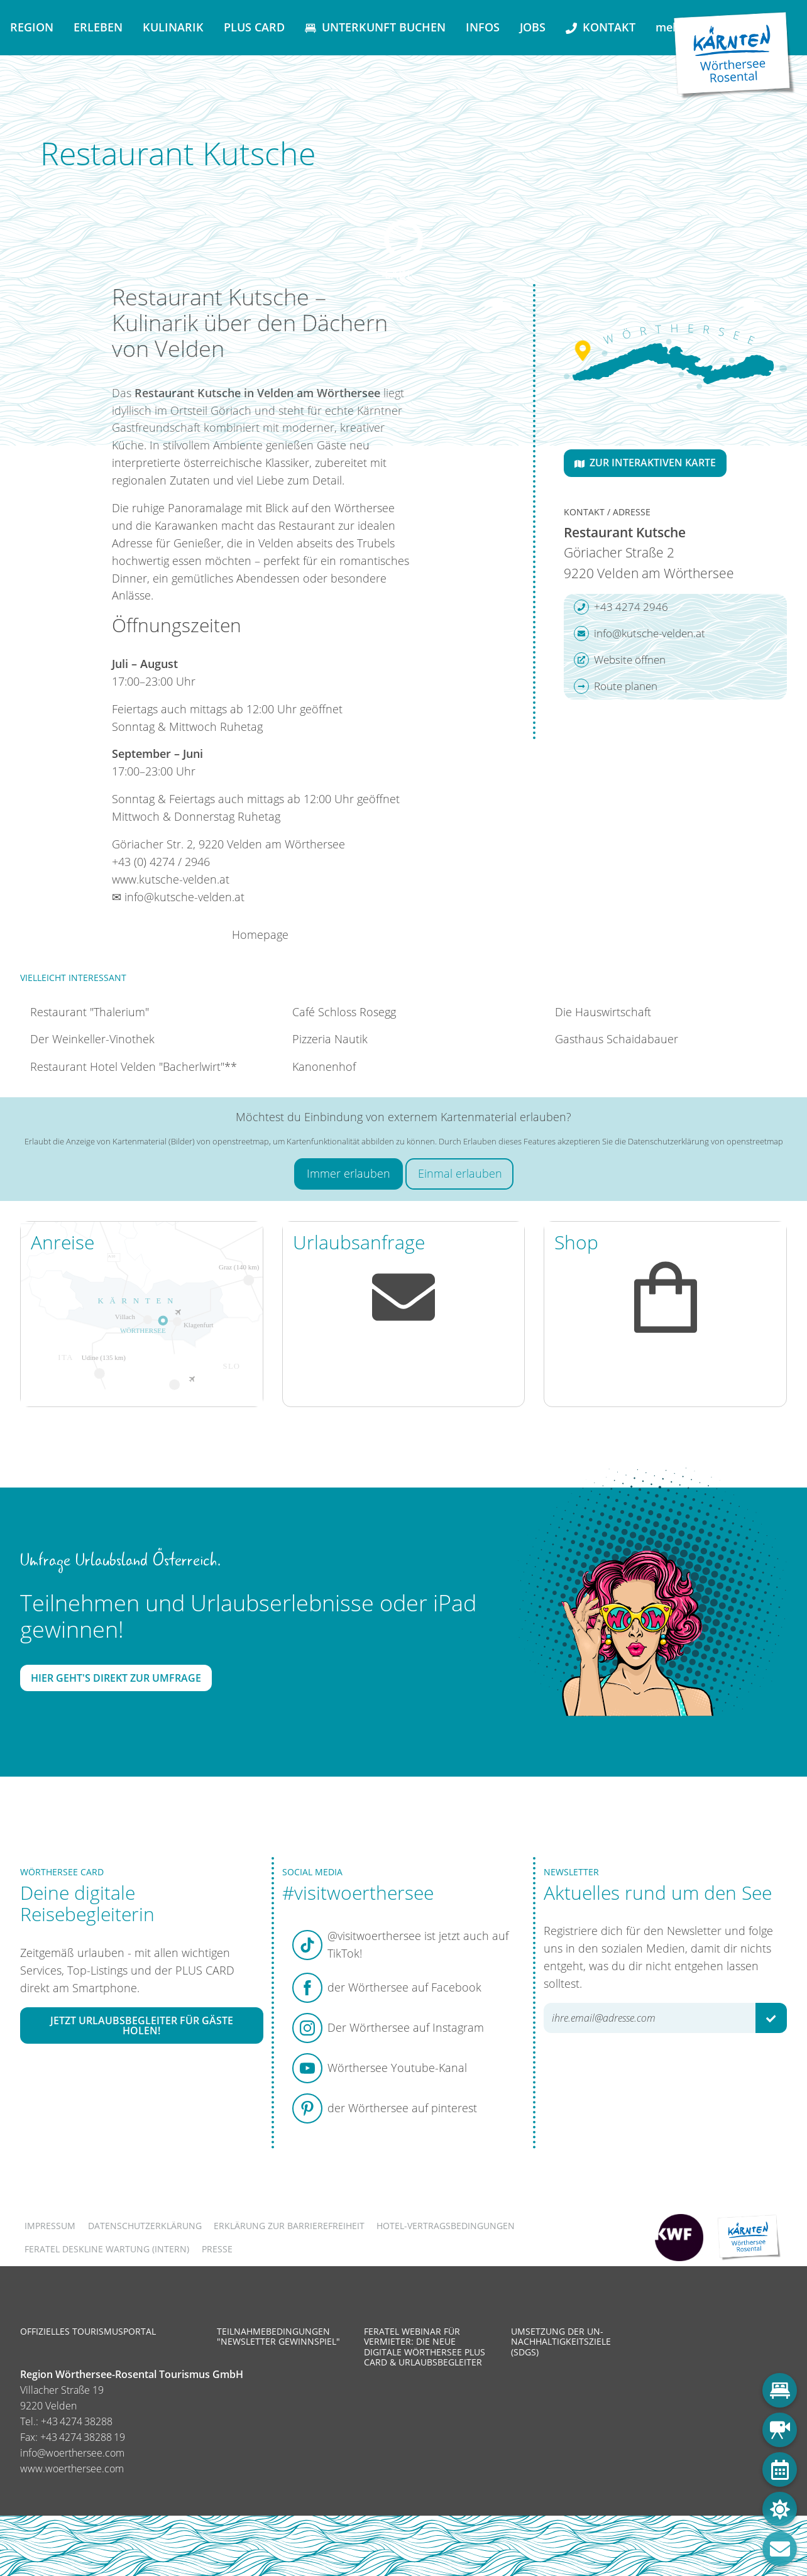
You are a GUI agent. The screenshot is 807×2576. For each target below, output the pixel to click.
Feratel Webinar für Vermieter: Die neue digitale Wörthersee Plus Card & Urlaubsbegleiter (424, 2346)
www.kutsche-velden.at (170, 879)
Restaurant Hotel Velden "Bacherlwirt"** (133, 1066)
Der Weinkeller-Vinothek (92, 1038)
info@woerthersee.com (72, 2453)
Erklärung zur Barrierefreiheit (289, 2226)
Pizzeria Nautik (330, 1038)
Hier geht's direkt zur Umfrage (116, 1678)
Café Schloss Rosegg (344, 1011)
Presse (217, 2249)
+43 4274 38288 (77, 2421)
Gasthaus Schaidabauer (616, 1038)
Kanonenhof (324, 1066)
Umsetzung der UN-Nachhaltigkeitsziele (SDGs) (561, 2341)
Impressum (50, 2226)
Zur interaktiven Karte (644, 462)
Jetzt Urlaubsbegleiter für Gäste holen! (141, 2025)
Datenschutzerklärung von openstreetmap (705, 1141)
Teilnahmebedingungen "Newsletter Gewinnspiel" (278, 2336)
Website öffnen (620, 660)
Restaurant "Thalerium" (89, 1011)
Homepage (260, 934)
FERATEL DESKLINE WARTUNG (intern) (107, 2249)
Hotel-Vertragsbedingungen (445, 2226)
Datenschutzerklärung (145, 2226)
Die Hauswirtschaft (603, 1011)
